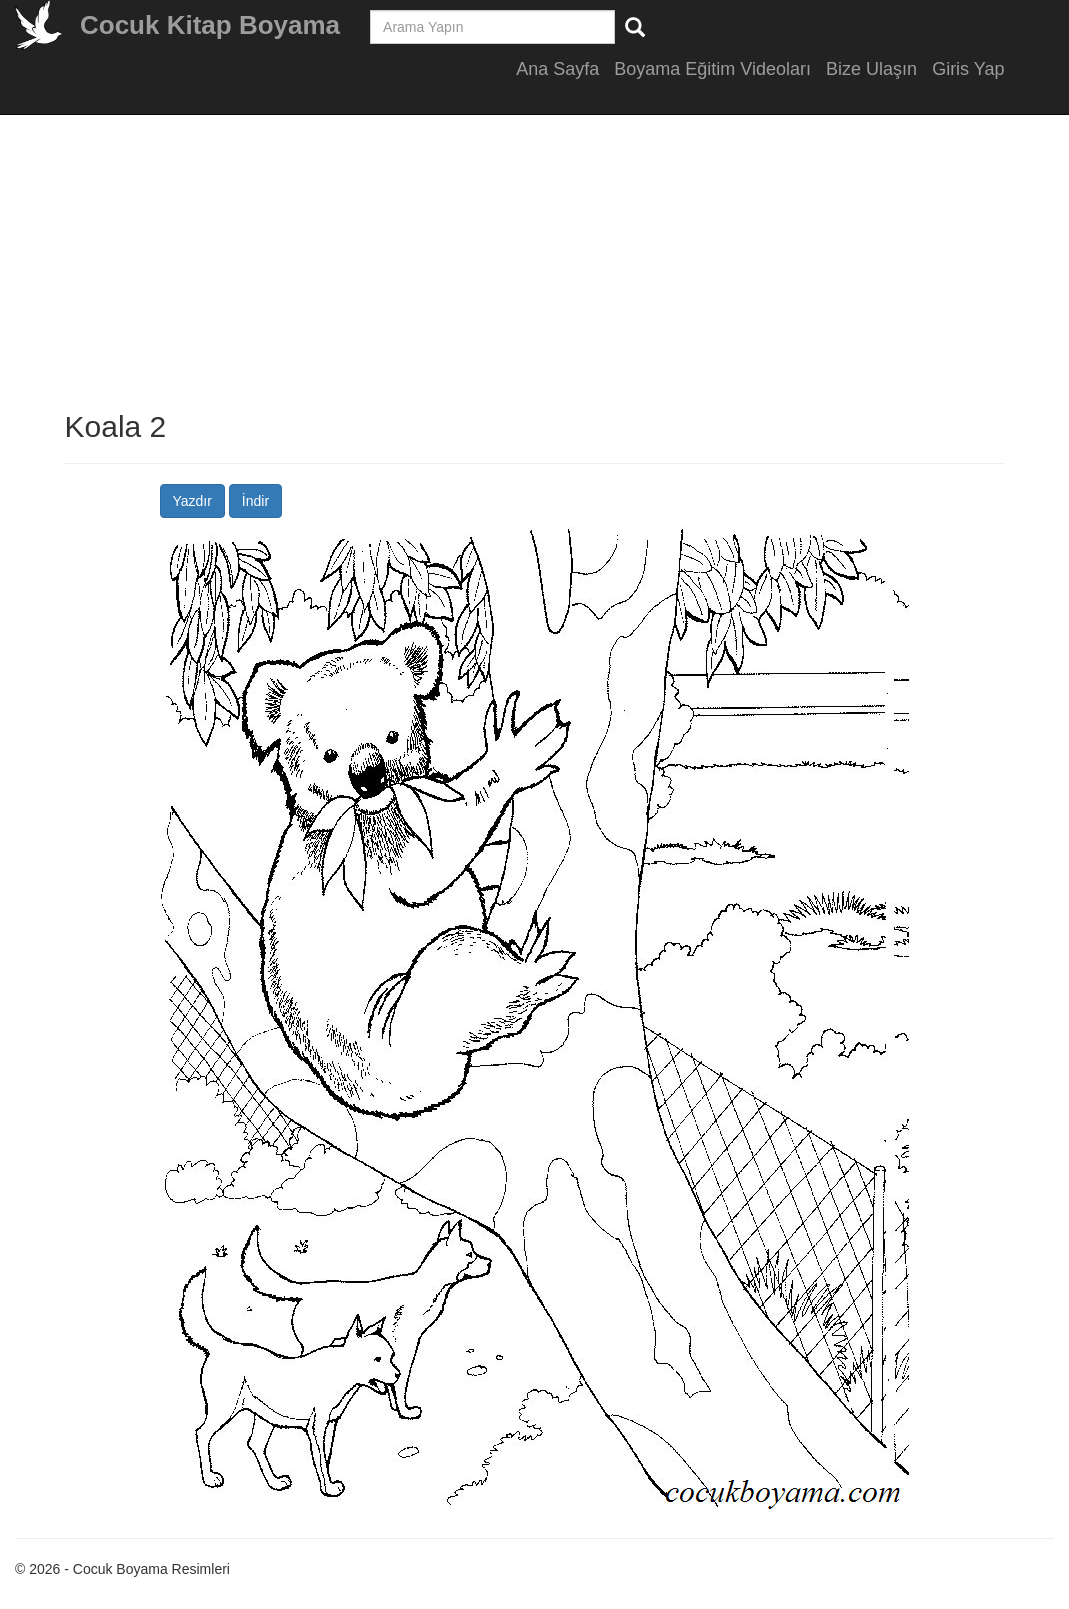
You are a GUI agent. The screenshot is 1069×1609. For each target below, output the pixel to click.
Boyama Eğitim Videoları (712, 69)
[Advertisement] (1009, 400)
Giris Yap (968, 69)
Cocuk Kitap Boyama (210, 25)
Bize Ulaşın (871, 69)
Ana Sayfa (557, 69)
